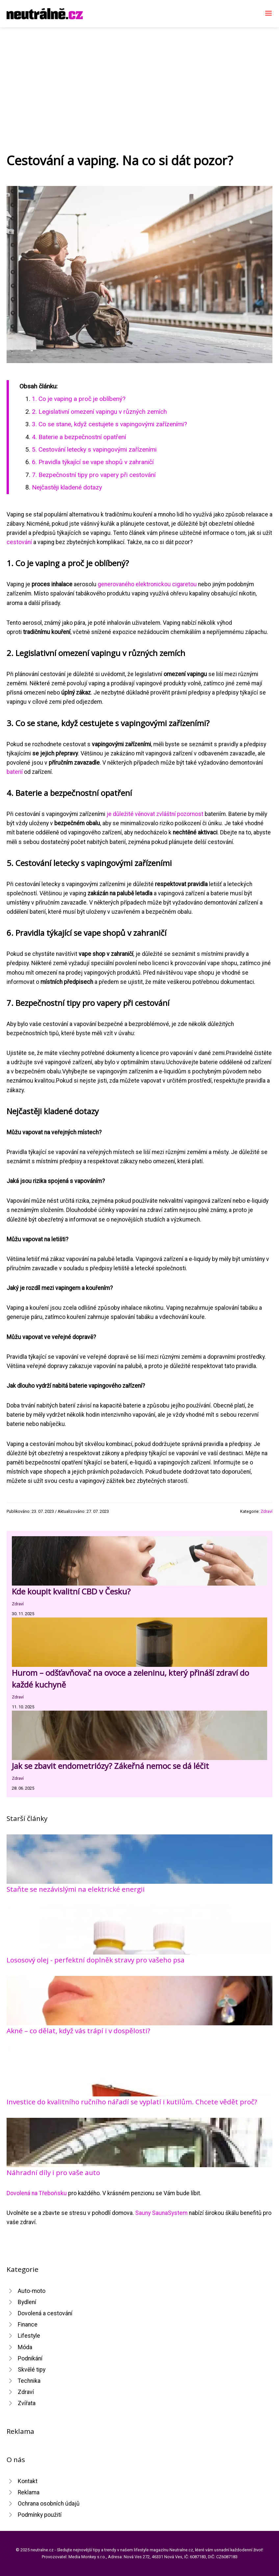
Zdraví (266, 1511)
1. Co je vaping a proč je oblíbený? (78, 399)
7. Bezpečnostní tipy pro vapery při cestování (94, 475)
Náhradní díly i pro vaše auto (53, 2172)
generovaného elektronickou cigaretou (147, 584)
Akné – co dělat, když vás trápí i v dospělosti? (78, 2030)
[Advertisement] (139, 77)
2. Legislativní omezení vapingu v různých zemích (99, 411)
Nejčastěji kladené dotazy (67, 487)
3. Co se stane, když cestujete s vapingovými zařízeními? (109, 424)
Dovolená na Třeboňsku (37, 2193)
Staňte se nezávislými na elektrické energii (76, 1889)
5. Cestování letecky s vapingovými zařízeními (94, 449)
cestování (19, 542)
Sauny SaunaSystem (161, 2213)
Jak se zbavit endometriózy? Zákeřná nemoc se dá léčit (110, 1765)
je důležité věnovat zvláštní (142, 814)
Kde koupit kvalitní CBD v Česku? (71, 1591)
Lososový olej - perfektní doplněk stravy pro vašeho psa (96, 1959)
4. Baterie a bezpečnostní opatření (79, 437)
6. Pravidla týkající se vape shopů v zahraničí (93, 462)
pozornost (190, 814)
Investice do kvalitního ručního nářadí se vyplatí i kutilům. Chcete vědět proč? (132, 2101)
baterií (15, 772)
